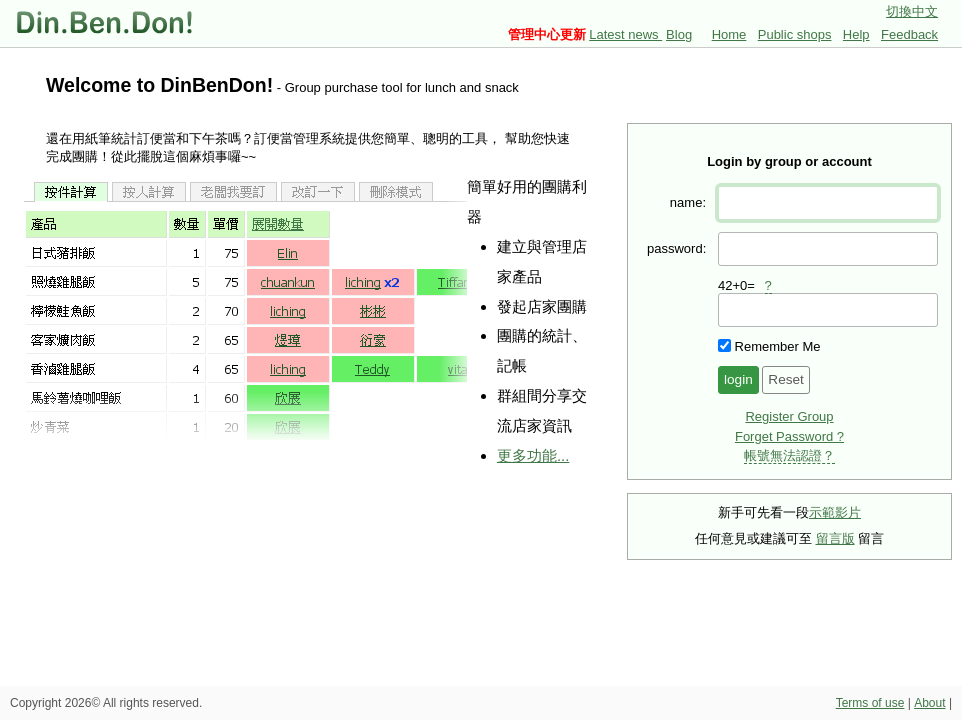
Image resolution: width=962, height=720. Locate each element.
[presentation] (828, 310)
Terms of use (870, 703)
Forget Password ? (789, 436)
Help (856, 34)
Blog (679, 34)
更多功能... (533, 455)
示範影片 (835, 512)
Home (729, 34)
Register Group (789, 416)
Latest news (625, 34)
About (929, 703)
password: (676, 248)
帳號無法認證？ (789, 455)
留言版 (835, 538)
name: (688, 202)
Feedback (909, 34)
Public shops (795, 34)
